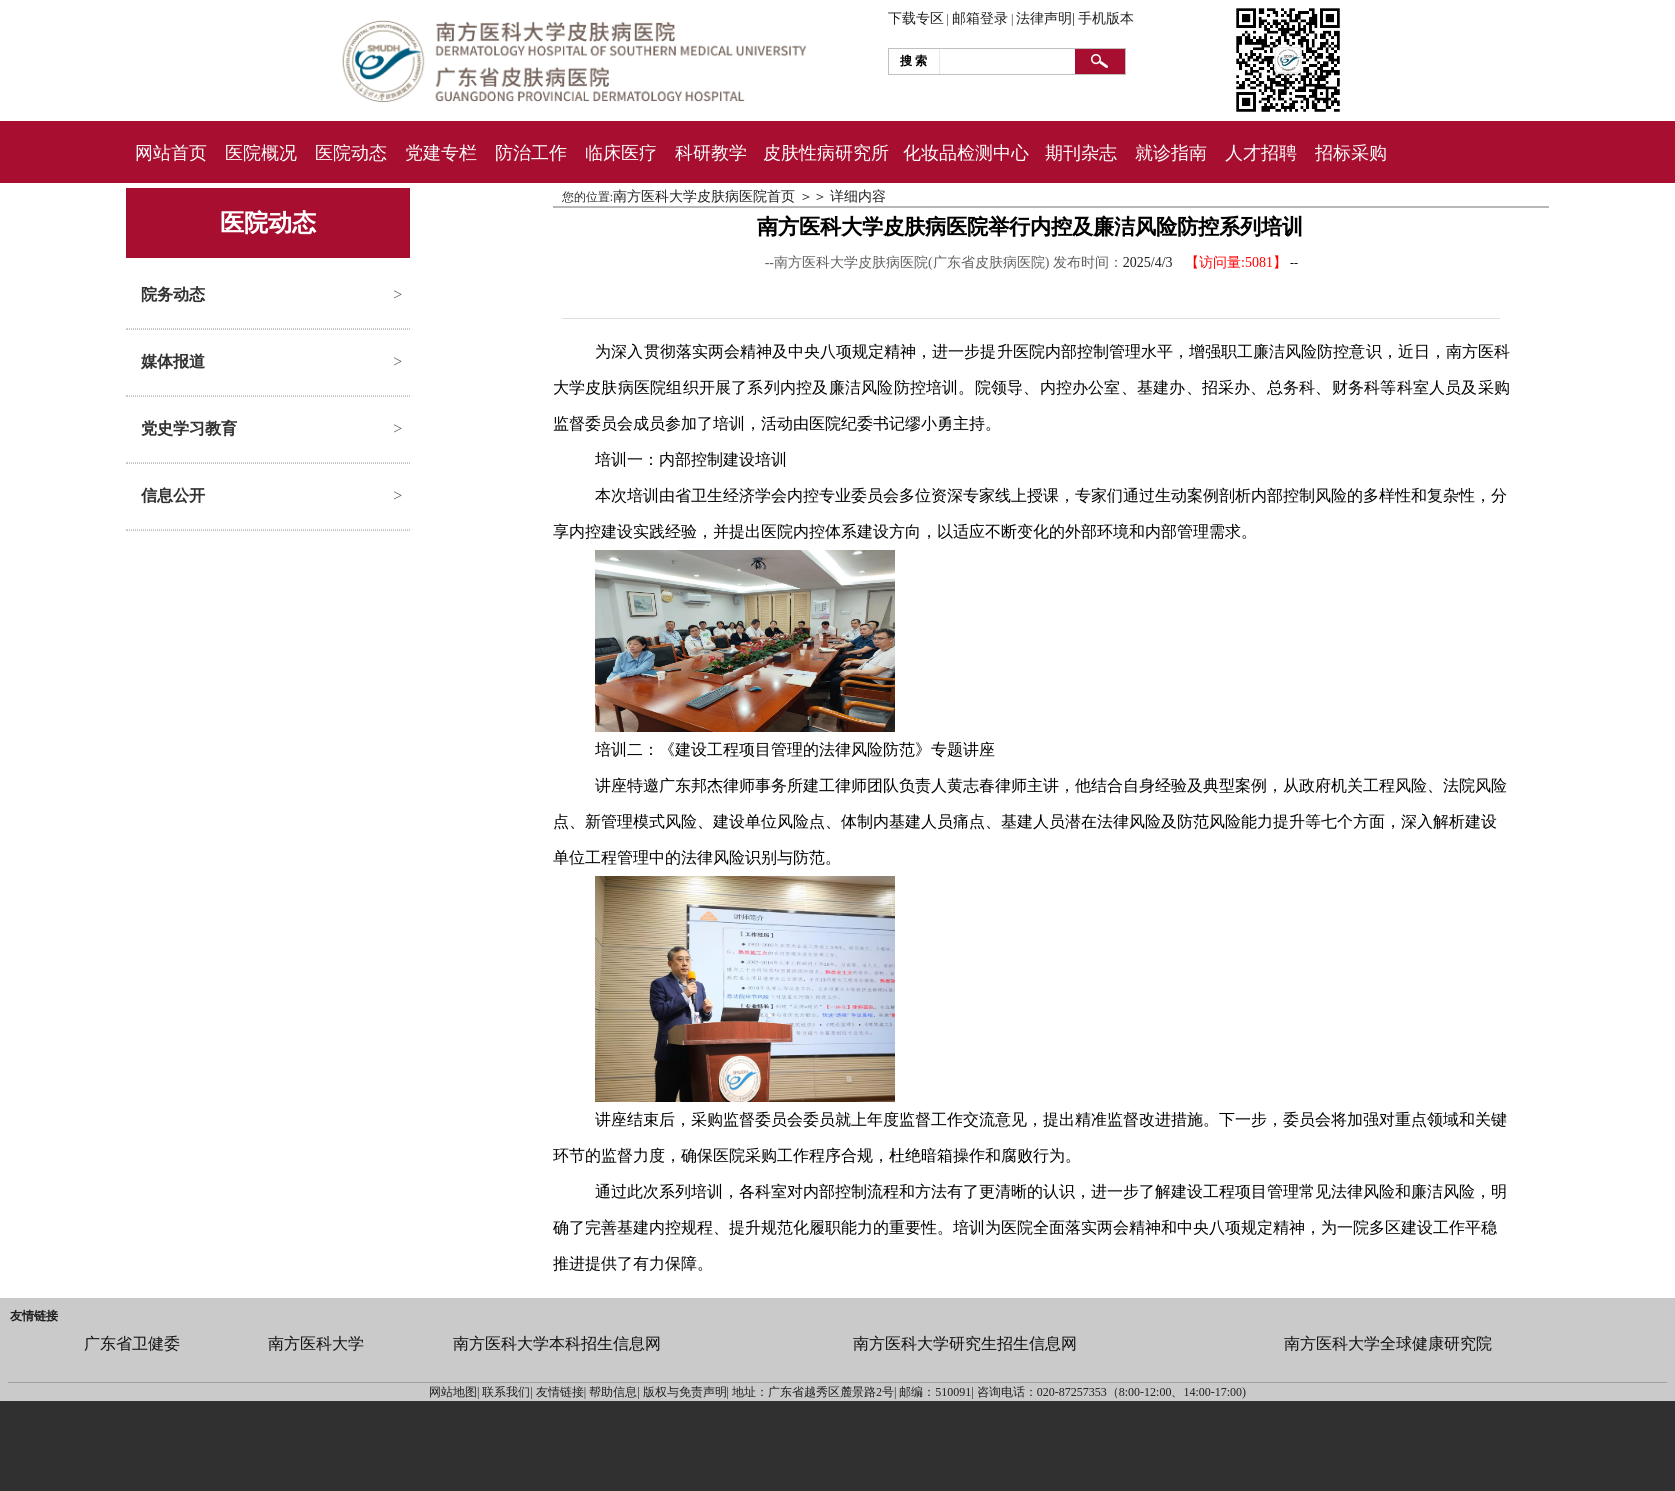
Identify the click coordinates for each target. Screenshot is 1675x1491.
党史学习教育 (189, 428)
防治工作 (531, 153)
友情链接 (34, 1316)
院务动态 (173, 294)
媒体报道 (173, 361)
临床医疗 (621, 153)
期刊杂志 (1081, 153)
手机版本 (1106, 18)
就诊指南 (1171, 153)
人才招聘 (1261, 153)
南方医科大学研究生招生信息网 (965, 1343)
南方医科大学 (316, 1343)
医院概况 (261, 153)
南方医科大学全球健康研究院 (1388, 1343)
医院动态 (351, 153)
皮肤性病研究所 (826, 153)
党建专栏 (441, 153)
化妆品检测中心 (966, 153)
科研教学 (711, 153)
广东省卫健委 (132, 1343)
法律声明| (1045, 18)
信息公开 (173, 495)
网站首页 (171, 153)
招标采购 (1351, 153)
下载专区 (916, 18)
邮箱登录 (980, 18)
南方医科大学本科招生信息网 (557, 1343)
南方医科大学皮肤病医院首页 (704, 196)
